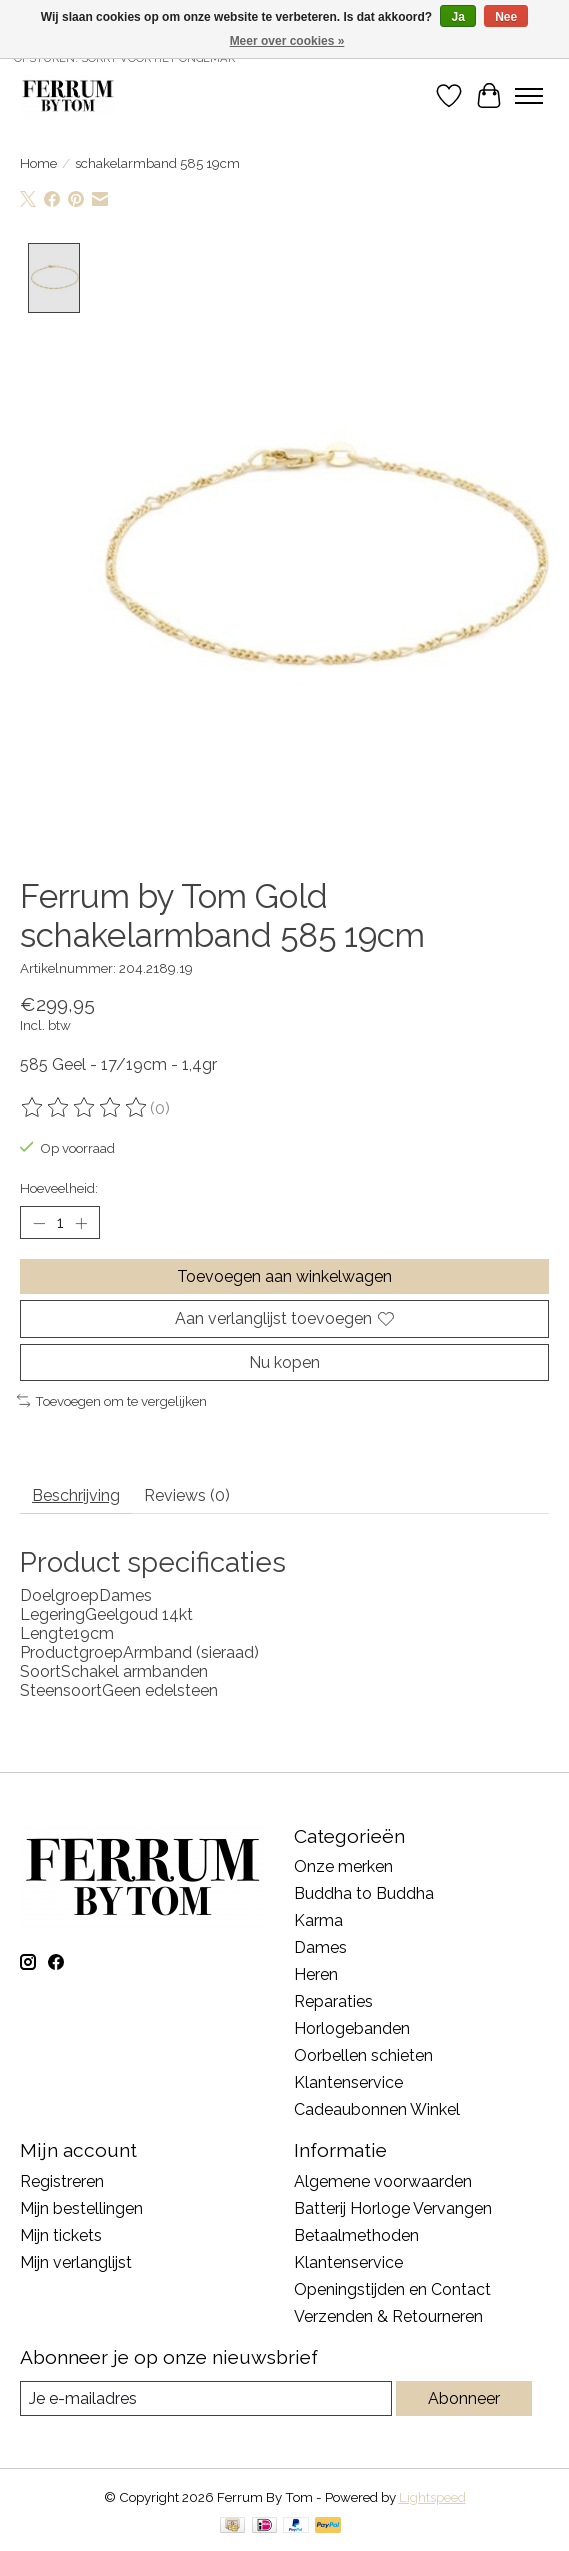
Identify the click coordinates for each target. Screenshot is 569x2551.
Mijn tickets (61, 2236)
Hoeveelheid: (59, 1189)
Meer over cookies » (287, 41)
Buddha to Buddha (364, 1894)
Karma (318, 1921)
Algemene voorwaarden (383, 2182)
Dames (320, 1948)
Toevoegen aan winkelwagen (284, 1277)
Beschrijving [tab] (76, 1495)
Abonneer (464, 2399)
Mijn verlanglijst (76, 2263)
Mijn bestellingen (81, 2209)
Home (38, 163)
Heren (316, 1975)
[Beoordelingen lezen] (85, 1109)
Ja (457, 17)
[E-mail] (206, 2399)
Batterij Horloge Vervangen (393, 2209)
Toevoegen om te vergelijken (112, 1402)
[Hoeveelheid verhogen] (81, 1224)
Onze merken (343, 1867)
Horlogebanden (352, 2029)
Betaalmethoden (356, 2236)
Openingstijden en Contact (392, 2290)
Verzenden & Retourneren (388, 2317)
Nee (506, 17)
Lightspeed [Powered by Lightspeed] (432, 2498)
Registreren (62, 2182)
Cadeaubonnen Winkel (377, 2110)
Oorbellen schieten (363, 2056)
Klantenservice (348, 2083)
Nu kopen (284, 1362)
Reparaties (333, 2002)
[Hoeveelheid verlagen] (39, 1224)
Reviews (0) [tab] (187, 1495)
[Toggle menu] (529, 96)
